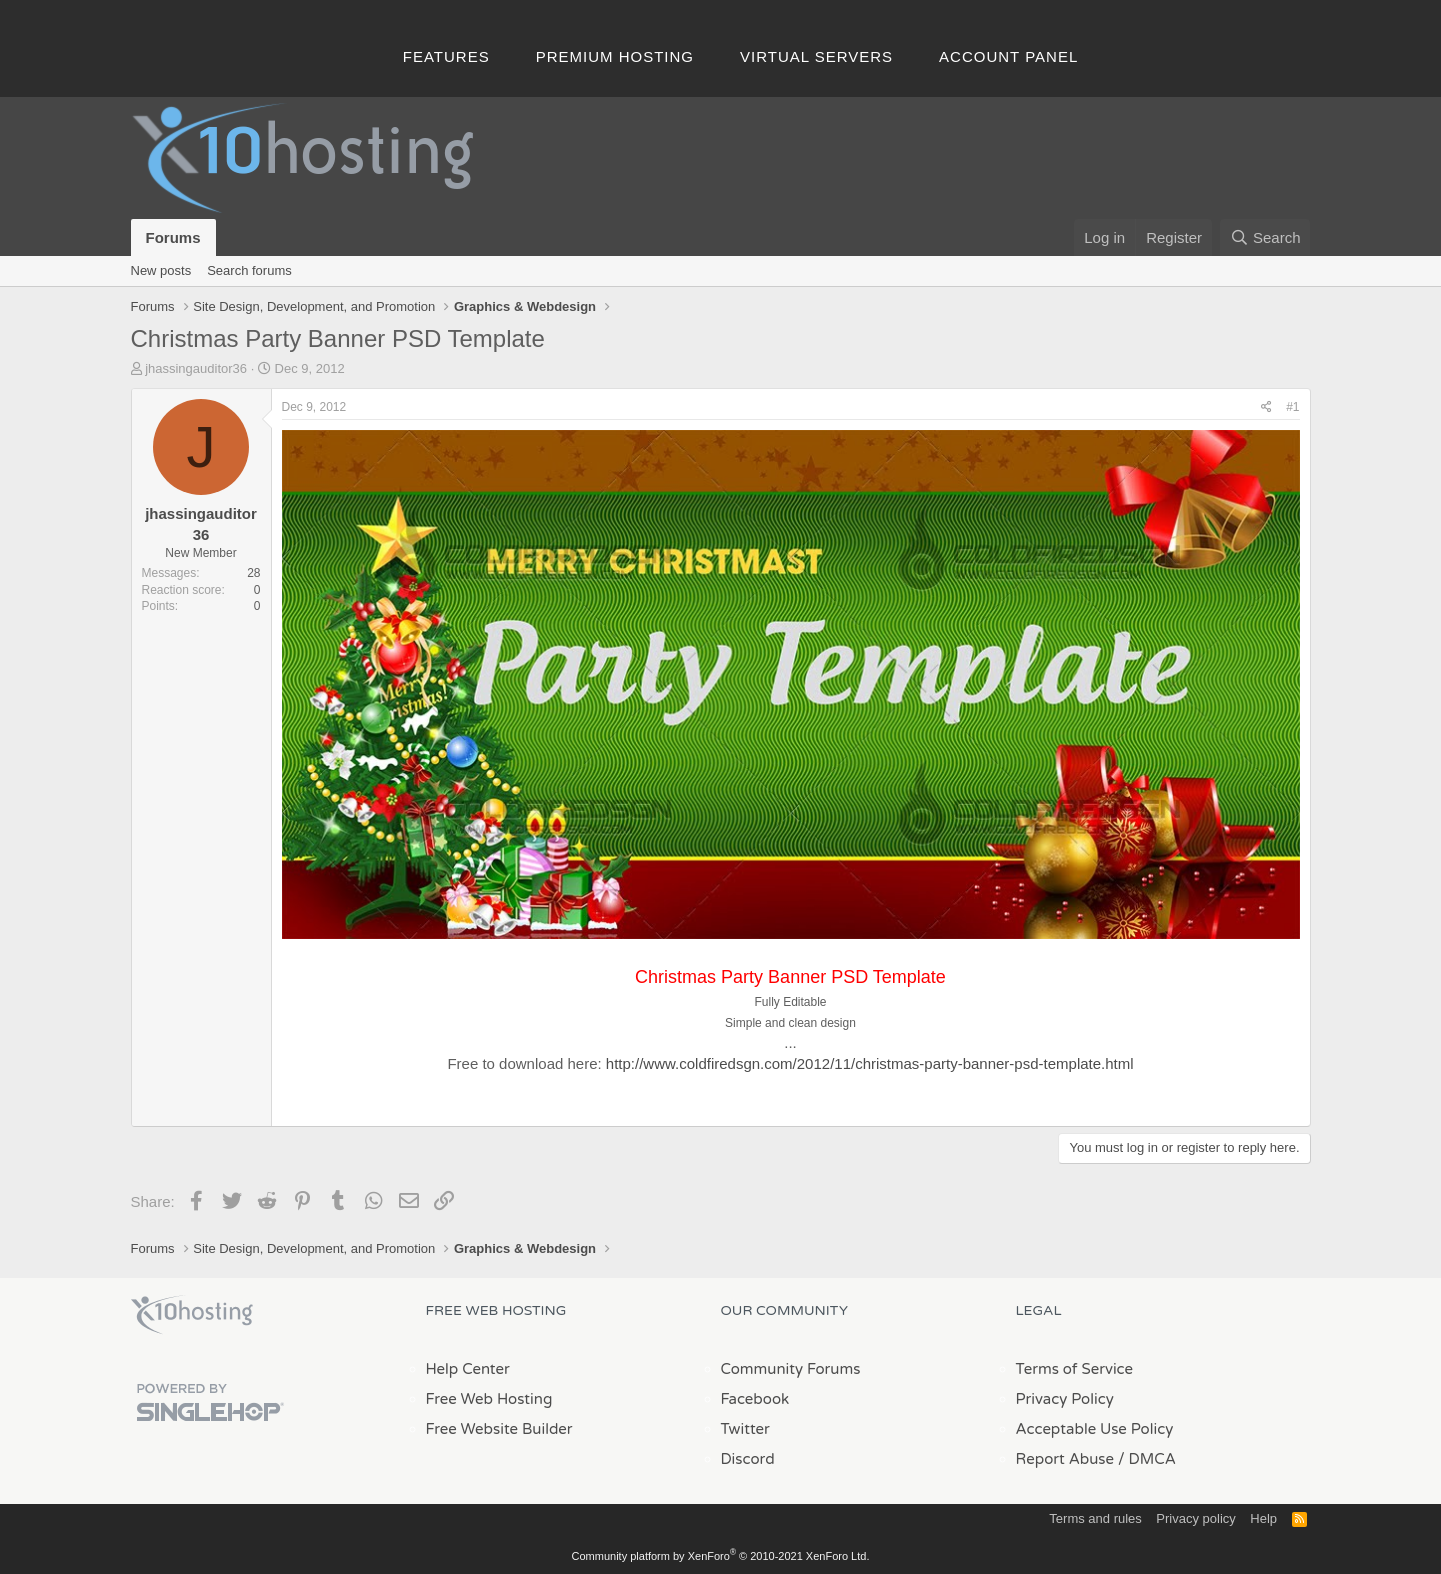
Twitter (745, 1429)
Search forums (249, 270)
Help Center (468, 1369)
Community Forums (791, 1369)
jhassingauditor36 (196, 368)
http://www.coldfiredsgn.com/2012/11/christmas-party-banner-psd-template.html (870, 1063)
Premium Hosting (615, 56)
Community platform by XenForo (721, 1556)
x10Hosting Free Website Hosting (192, 1315)
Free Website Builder (499, 1429)
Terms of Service (1075, 1369)
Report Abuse (1065, 1459)
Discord (748, 1459)
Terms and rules (1095, 1518)
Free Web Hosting (489, 1399)
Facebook (755, 1399)
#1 (1292, 407)
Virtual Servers (816, 56)
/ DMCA (1147, 1459)
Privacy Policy (1065, 1399)
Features (446, 56)
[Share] (1266, 407)
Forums (173, 237)
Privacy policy (1195, 1518)
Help (1263, 1518)
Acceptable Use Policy (1095, 1429)
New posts (161, 270)
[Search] (1265, 237)
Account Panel (1008, 56)
